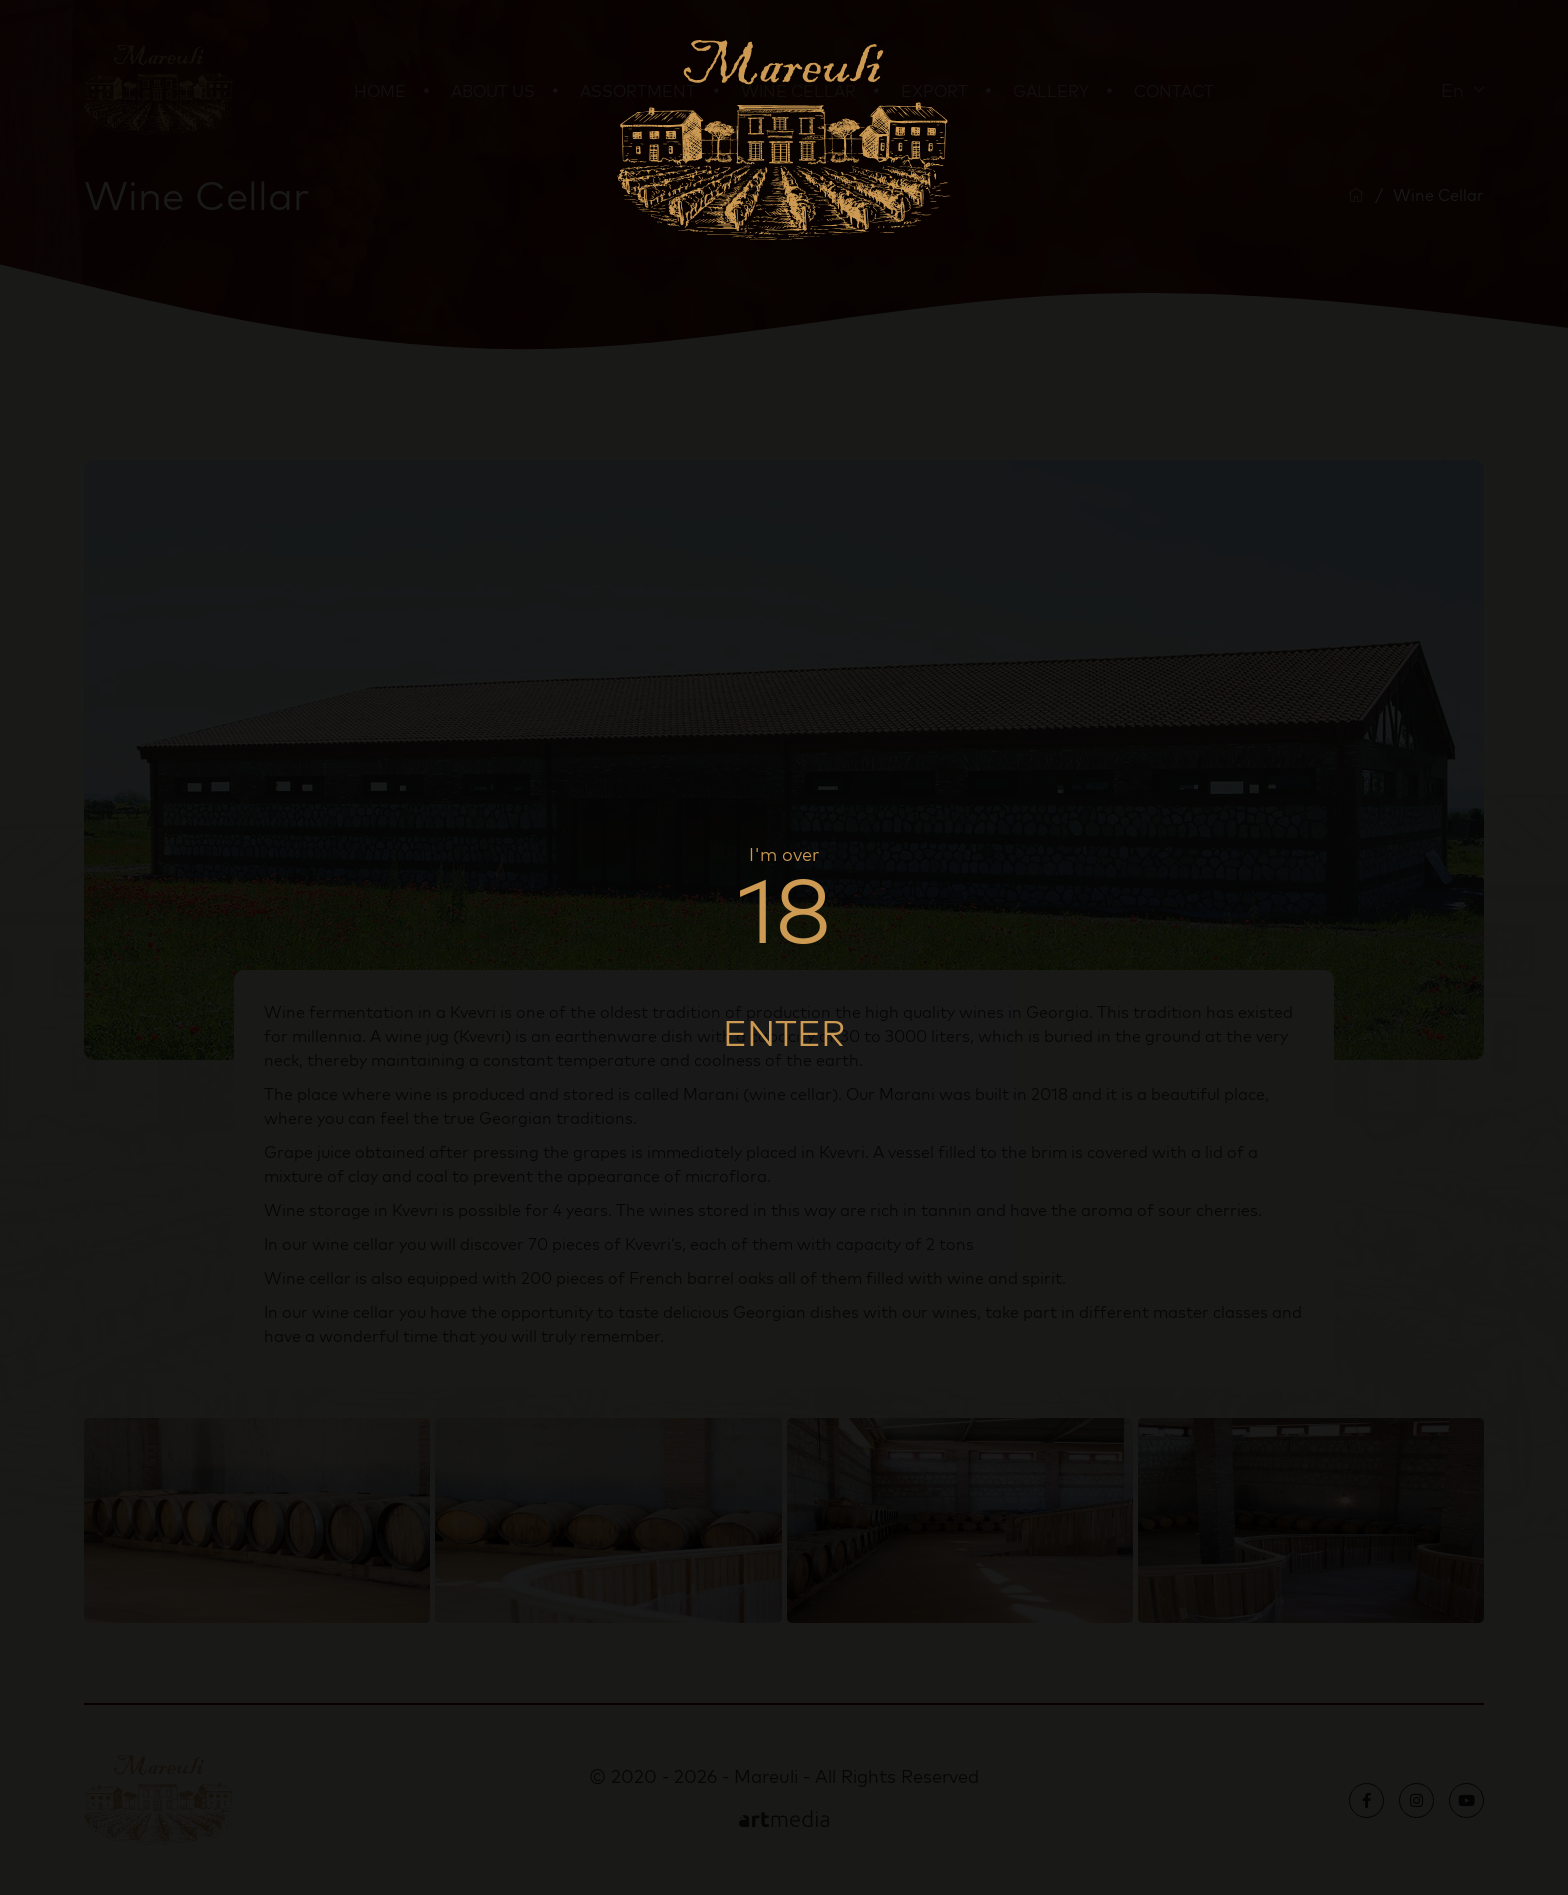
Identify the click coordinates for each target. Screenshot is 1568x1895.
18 (784, 909)
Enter (784, 1032)
